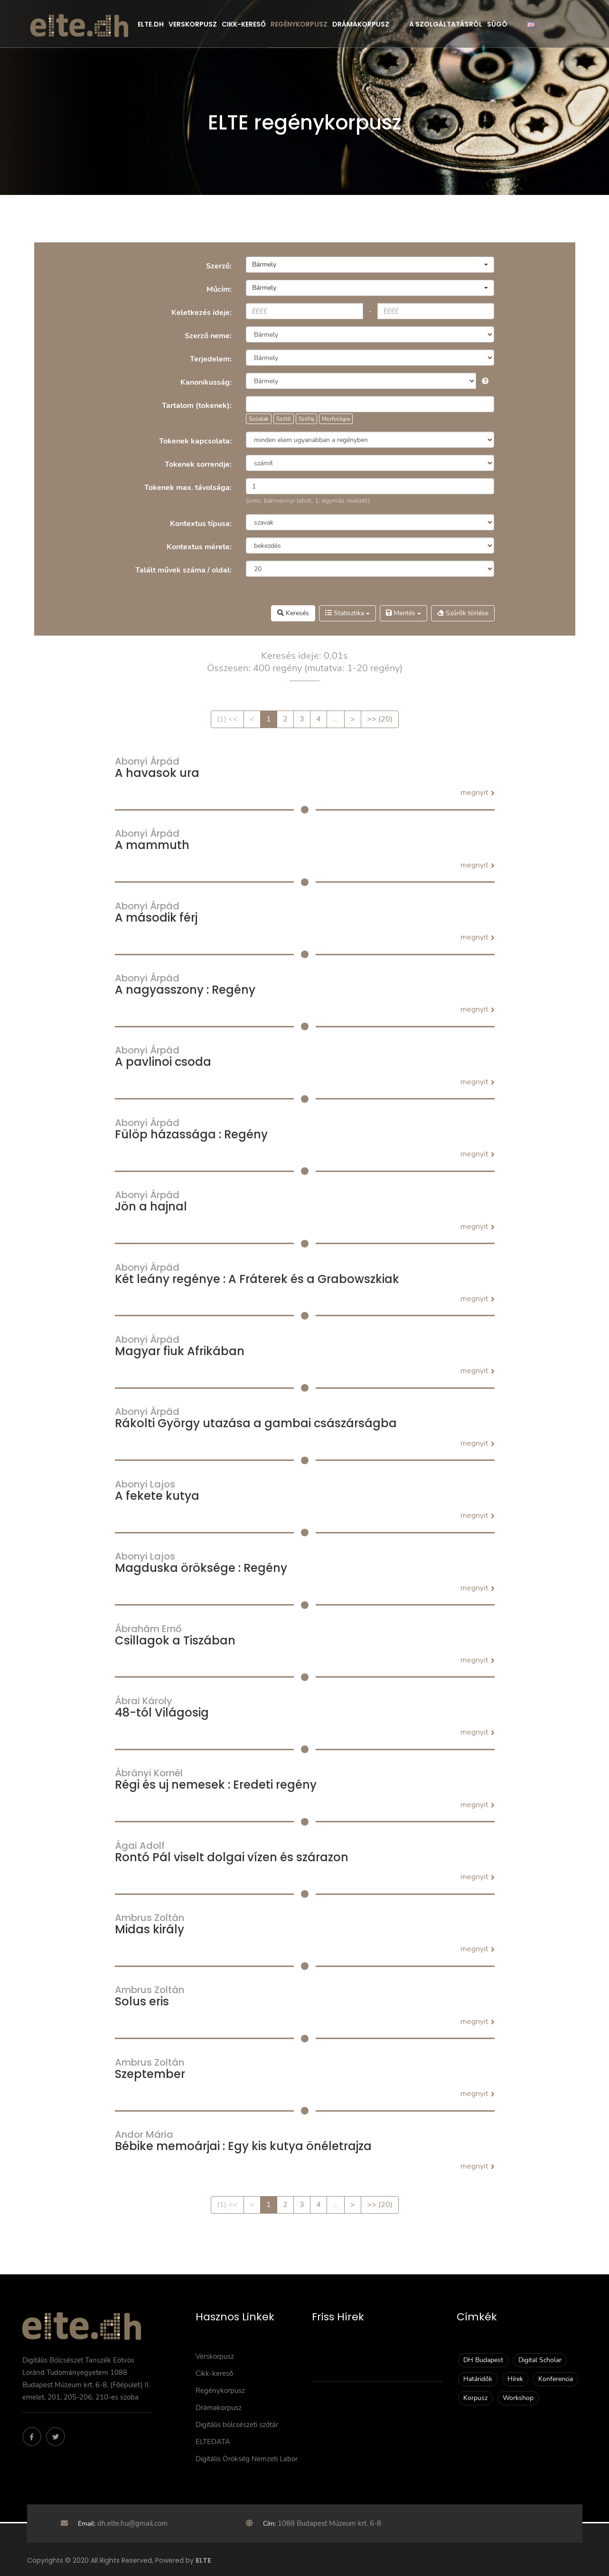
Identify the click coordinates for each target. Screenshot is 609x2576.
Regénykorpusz (299, 24)
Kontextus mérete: (199, 547)
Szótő (283, 419)
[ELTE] (79, 25)
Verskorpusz (193, 24)
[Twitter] (55, 2436)
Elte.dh (151, 24)
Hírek (515, 2378)
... (335, 719)
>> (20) (380, 719)
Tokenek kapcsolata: (195, 441)
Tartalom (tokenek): (197, 405)
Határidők (477, 2378)
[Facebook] (31, 2436)
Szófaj (306, 419)
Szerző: (219, 266)
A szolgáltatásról (445, 24)
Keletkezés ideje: (201, 312)
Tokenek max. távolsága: (188, 487)
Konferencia (555, 2378)
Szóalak (259, 419)
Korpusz (475, 2397)
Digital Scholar (540, 2359)
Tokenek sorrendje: (198, 464)
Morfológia (336, 419)
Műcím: (219, 289)
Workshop (518, 2397)
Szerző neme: (208, 336)
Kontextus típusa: (201, 523)
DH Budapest (483, 2359)
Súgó (497, 24)
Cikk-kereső (244, 24)
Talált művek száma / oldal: (183, 570)
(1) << (227, 719)
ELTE (203, 2560)
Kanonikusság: (206, 382)
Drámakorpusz (360, 24)
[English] (531, 24)
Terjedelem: (211, 359)
